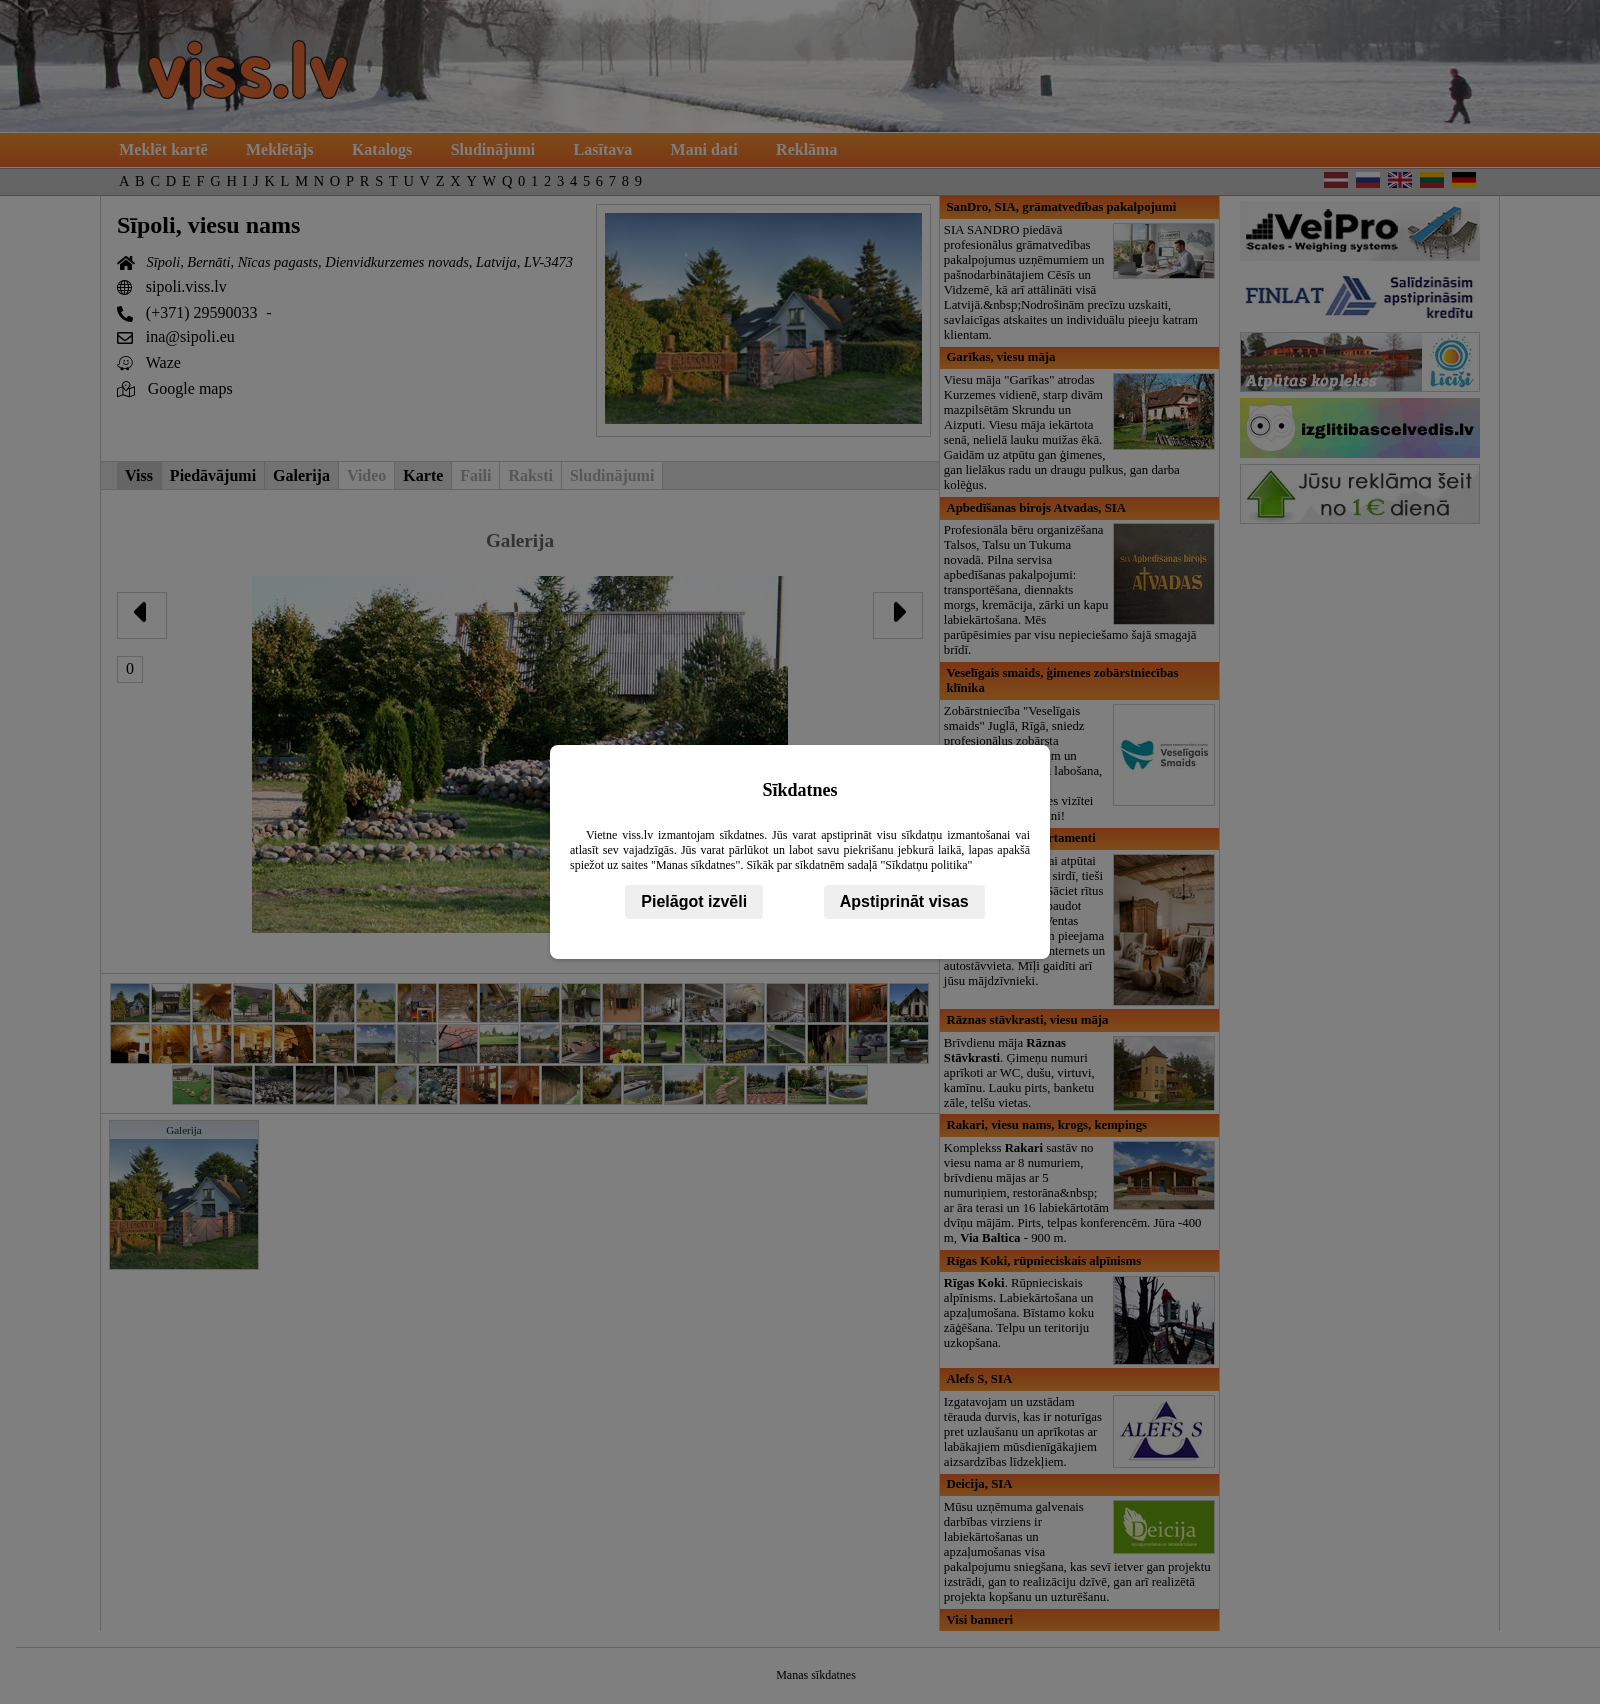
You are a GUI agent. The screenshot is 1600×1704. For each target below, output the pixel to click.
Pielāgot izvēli (694, 901)
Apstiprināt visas (904, 901)
